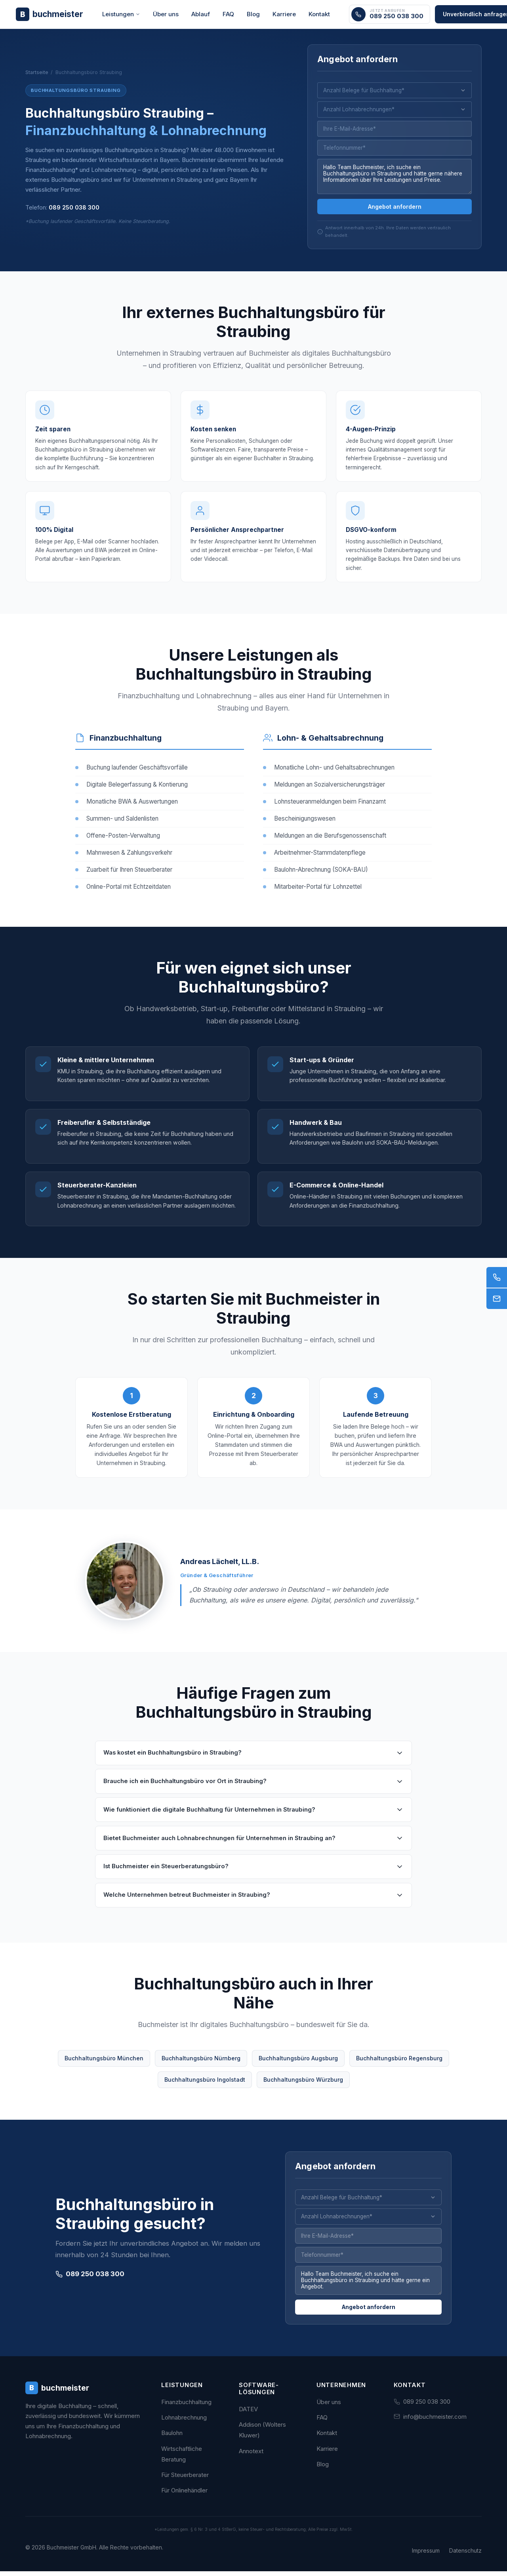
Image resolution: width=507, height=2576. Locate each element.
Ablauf (200, 14)
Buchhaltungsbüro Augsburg (298, 2063)
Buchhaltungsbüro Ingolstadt (204, 2085)
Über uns (166, 14)
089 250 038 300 (74, 208)
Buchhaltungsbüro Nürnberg (201, 2063)
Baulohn (172, 2437)
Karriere (284, 14)
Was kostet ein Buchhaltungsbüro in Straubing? (253, 1758)
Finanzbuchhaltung (126, 743)
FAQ (228, 14)
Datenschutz (465, 2555)
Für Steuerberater (185, 2479)
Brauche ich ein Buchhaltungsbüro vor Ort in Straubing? (253, 1787)
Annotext (251, 2456)
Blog (253, 14)
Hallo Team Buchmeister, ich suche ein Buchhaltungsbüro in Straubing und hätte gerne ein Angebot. (368, 2288)
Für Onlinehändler (184, 2495)
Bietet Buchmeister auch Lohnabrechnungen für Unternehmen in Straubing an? (253, 1844)
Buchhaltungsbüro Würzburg (303, 2085)
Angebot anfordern (394, 209)
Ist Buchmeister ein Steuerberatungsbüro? (253, 1872)
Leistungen (121, 14)
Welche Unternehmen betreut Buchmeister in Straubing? (253, 1901)
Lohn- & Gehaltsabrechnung (330, 743)
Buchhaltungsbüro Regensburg (399, 2063)
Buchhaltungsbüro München (104, 2063)
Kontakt (319, 14)
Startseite (36, 73)
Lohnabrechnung (184, 2422)
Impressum (426, 2555)
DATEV (248, 2414)
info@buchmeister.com (435, 2421)
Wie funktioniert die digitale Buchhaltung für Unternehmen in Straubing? (253, 1816)
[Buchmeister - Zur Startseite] (49, 14)
